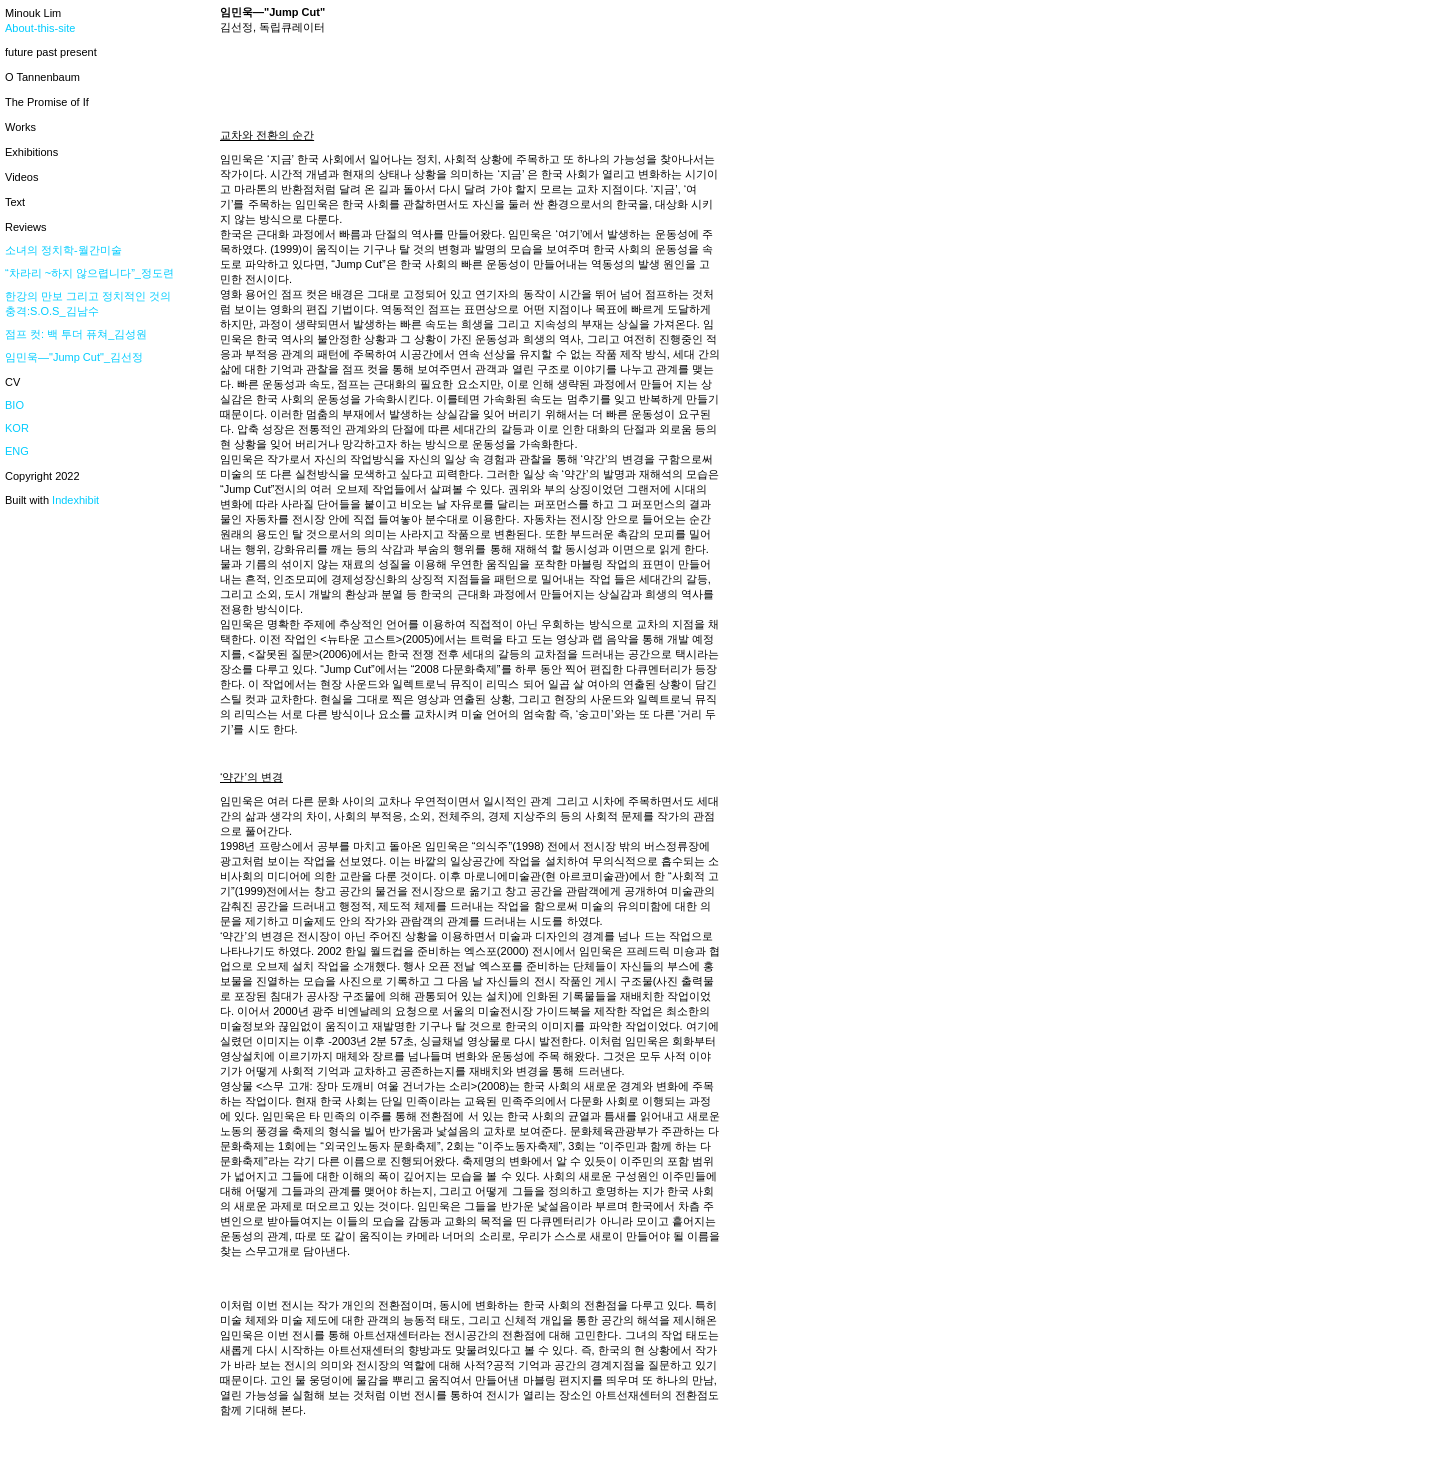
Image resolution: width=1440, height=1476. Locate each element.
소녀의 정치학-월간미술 (63, 250)
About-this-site (40, 28)
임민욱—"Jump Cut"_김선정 (74, 357)
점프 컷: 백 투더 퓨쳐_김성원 (76, 334)
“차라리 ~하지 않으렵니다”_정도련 (89, 273)
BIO (14, 405)
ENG (17, 451)
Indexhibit (75, 500)
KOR (17, 428)
